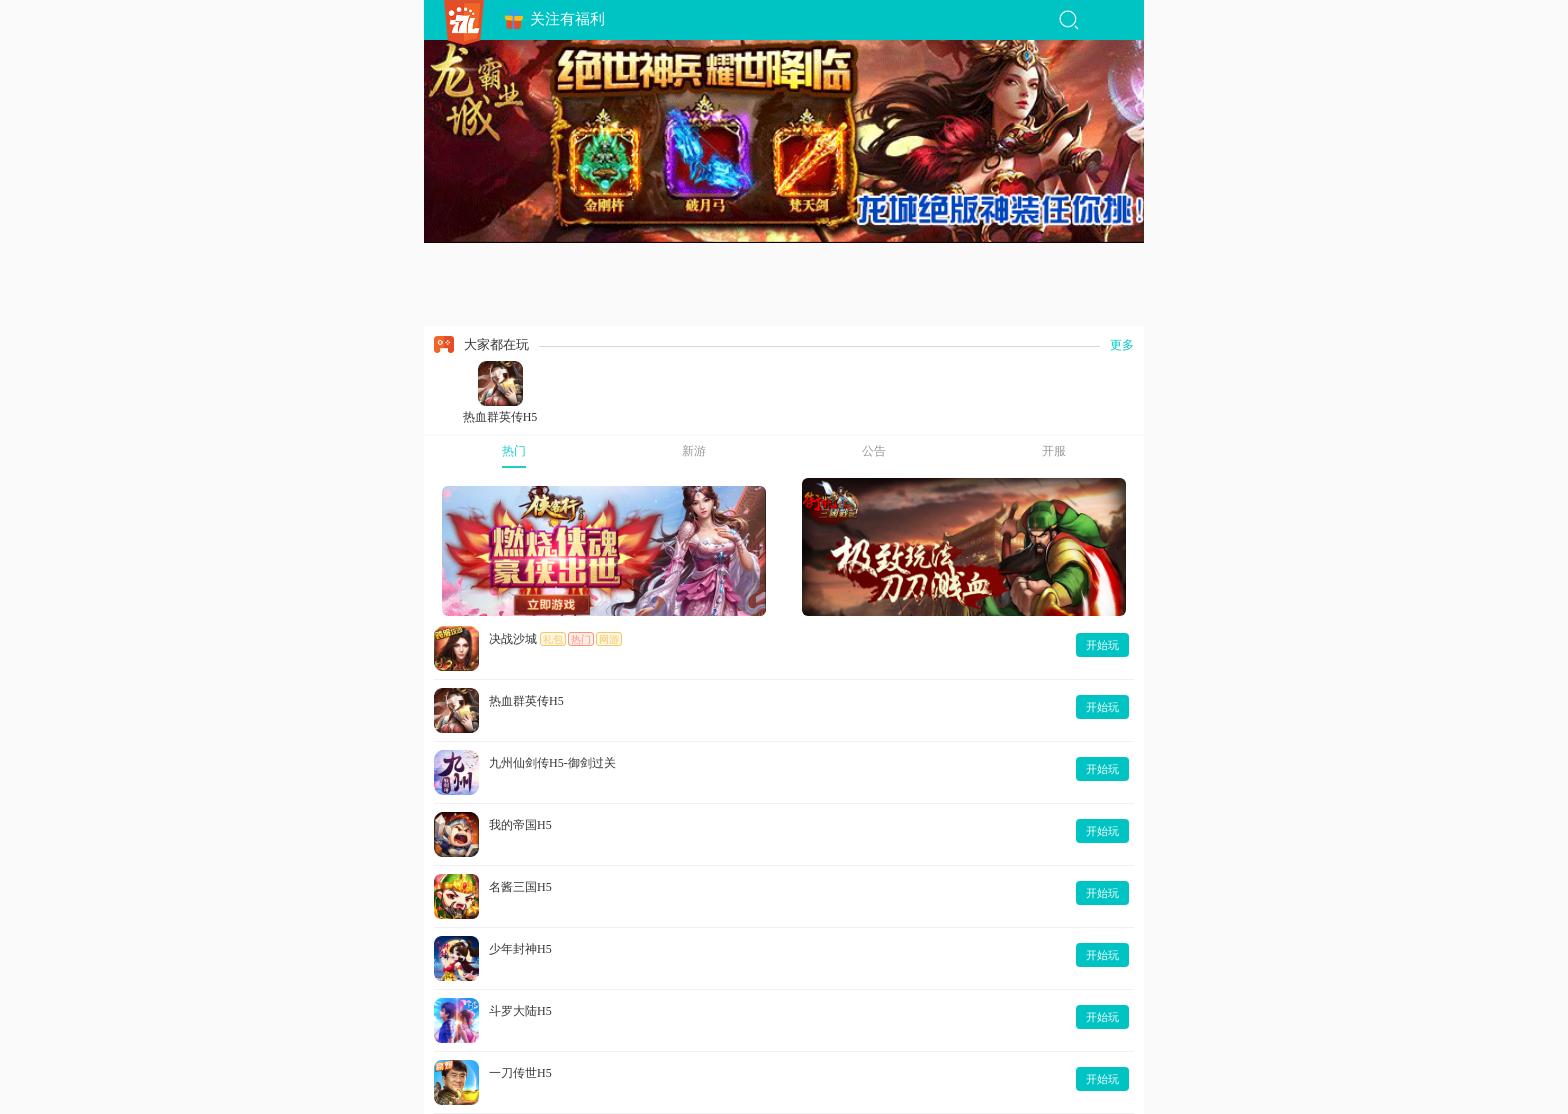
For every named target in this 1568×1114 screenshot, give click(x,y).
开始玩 (1102, 645)
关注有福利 (554, 19)
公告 (874, 451)
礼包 (553, 639)
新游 (694, 451)
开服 (1054, 451)
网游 (609, 639)
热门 (514, 451)
